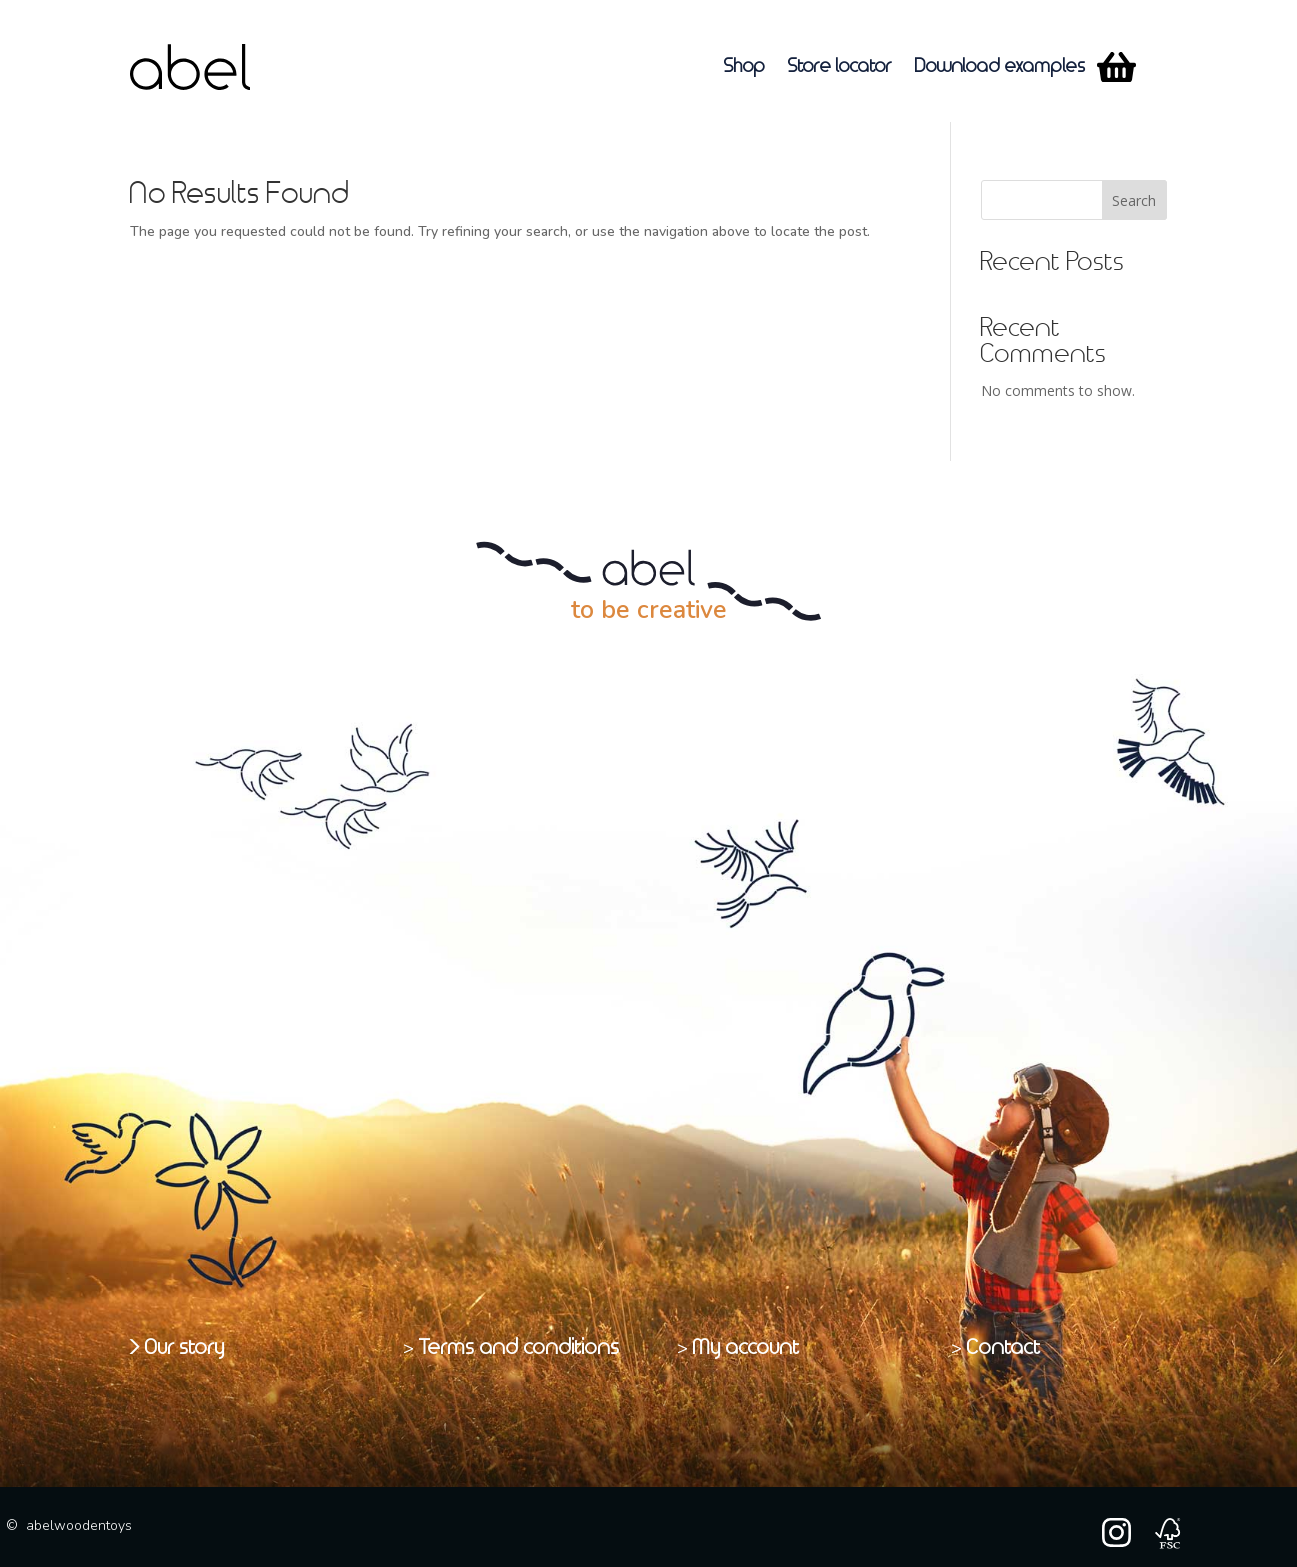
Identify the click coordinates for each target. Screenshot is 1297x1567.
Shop (745, 66)
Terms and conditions (519, 1348)
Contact (1004, 1348)
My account (746, 1348)
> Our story (177, 1348)
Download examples (1000, 66)
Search (1134, 200)
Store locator (840, 66)
